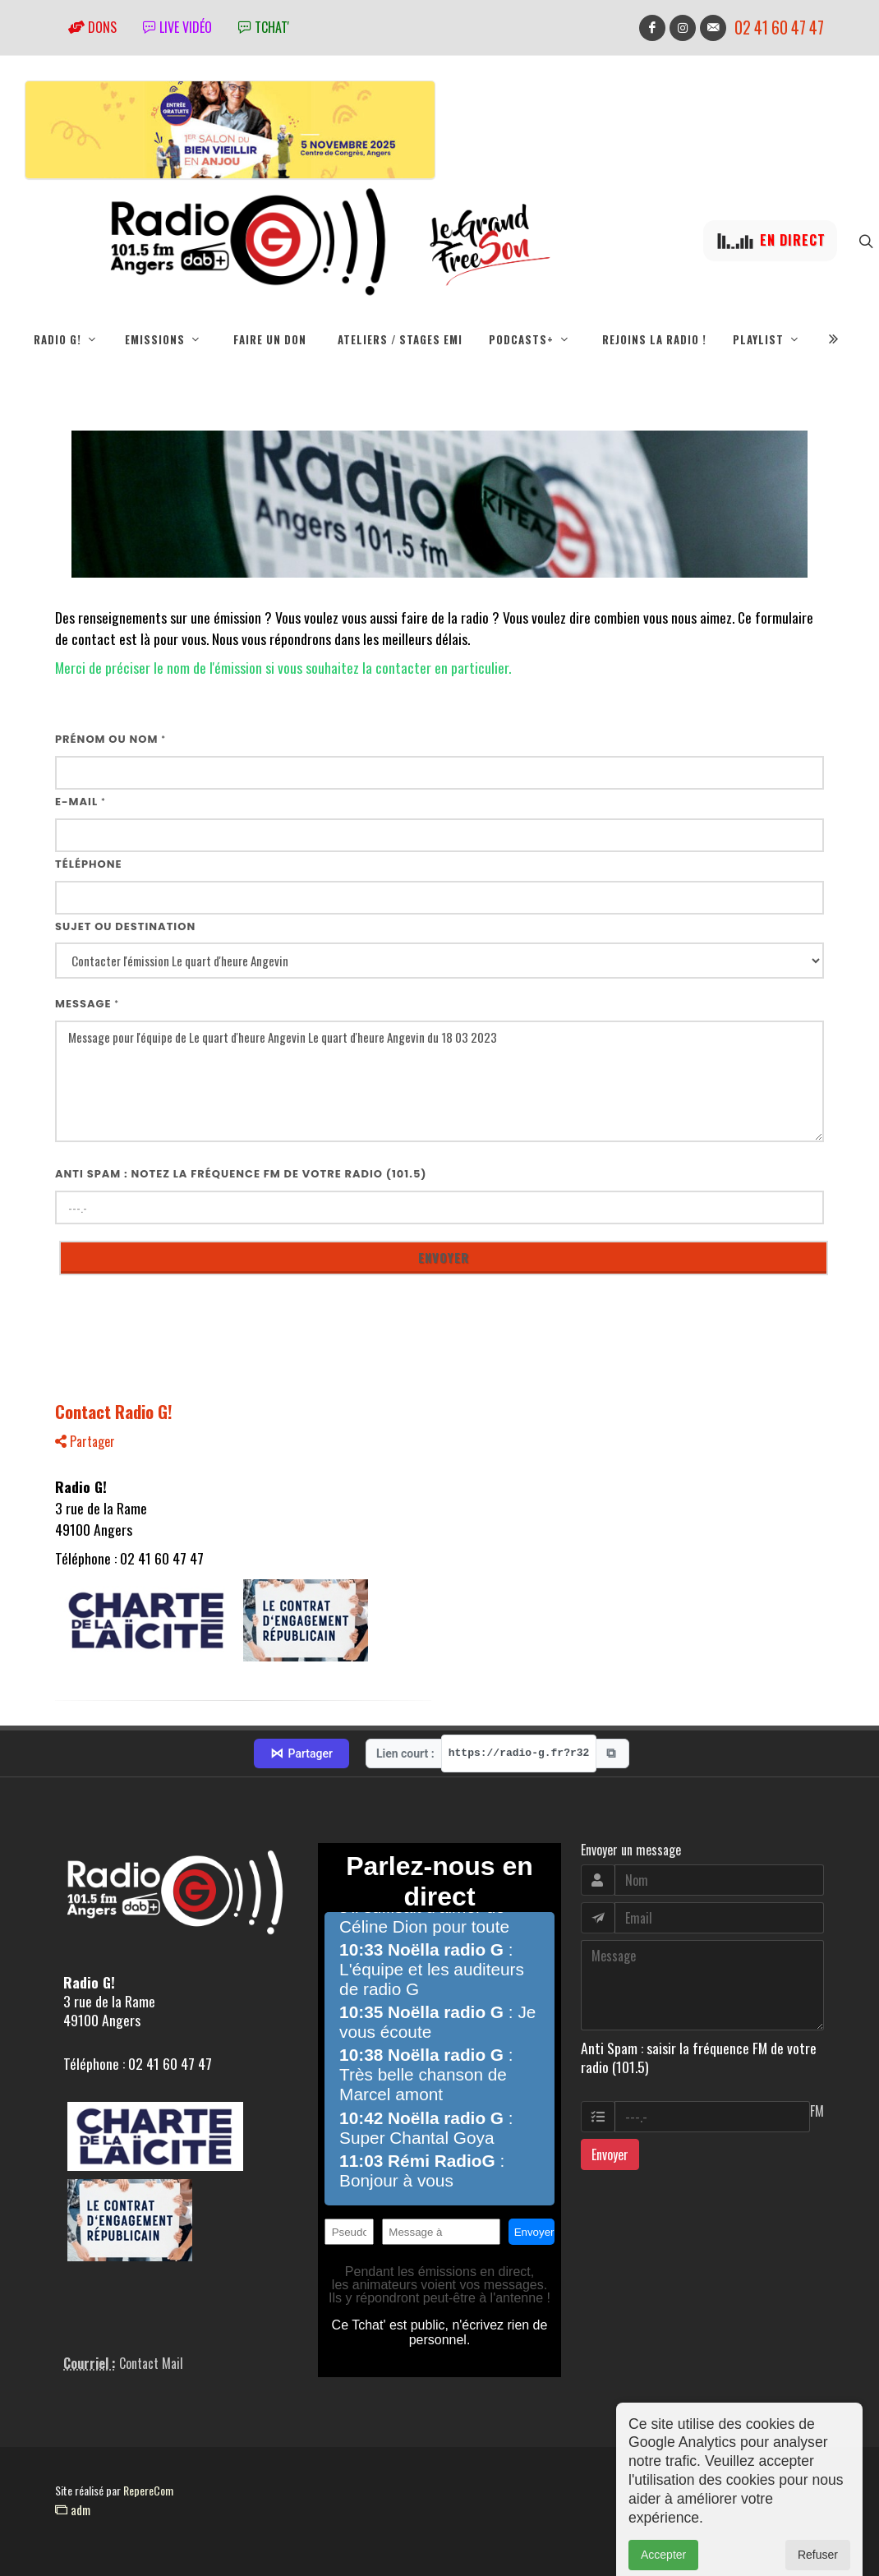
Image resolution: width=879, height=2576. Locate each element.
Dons (92, 27)
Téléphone (88, 864)
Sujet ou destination (125, 926)
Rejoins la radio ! (654, 339)
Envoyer (609, 2154)
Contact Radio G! (114, 1411)
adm (72, 2509)
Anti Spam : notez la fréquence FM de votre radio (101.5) (241, 1174)
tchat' (263, 27)
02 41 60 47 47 (779, 27)
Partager (85, 1441)
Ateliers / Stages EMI (400, 339)
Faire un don (269, 339)
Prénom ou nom (110, 739)
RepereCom (148, 2490)
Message (87, 1004)
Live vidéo (177, 27)
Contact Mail (151, 2363)
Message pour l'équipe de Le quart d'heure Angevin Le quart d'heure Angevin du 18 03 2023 (439, 1082)
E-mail (80, 801)
